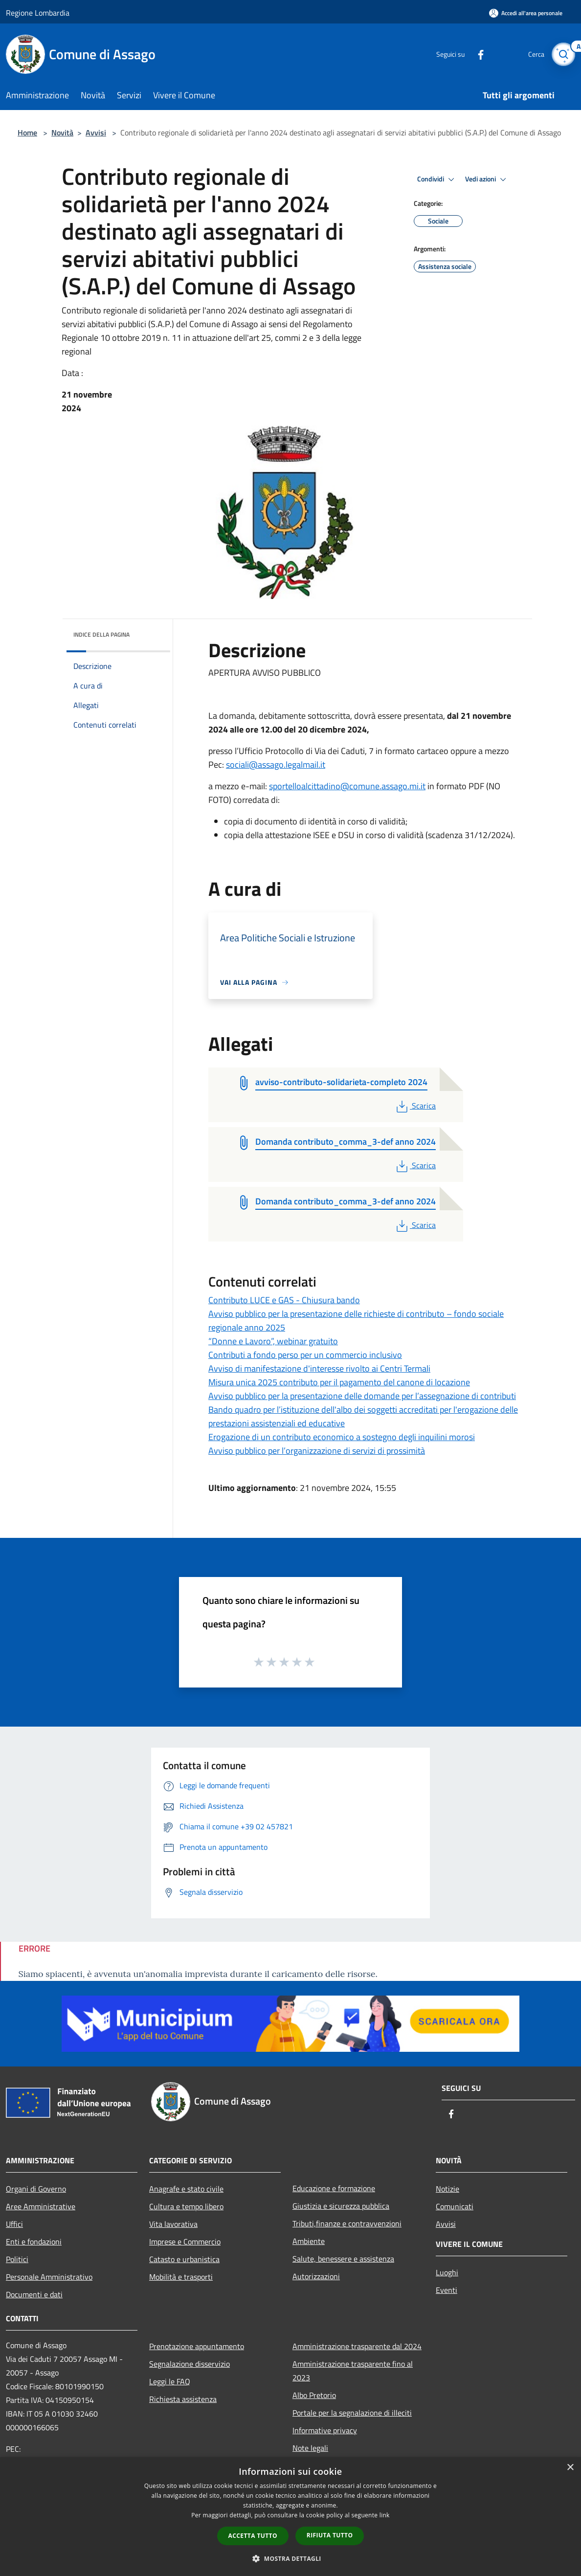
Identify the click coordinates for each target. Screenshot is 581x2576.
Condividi (437, 179)
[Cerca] (563, 54)
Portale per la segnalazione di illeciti (352, 2413)
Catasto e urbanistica (184, 2259)
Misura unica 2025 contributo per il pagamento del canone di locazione (339, 1382)
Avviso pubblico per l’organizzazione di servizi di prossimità (316, 1450)
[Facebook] (476, 54)
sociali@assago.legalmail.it (275, 764)
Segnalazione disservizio (189, 2364)
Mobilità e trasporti (181, 2277)
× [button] (570, 2467)
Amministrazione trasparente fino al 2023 (352, 2370)
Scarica (415, 1105)
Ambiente (308, 2241)
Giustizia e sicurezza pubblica (340, 2206)
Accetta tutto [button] (252, 2536)
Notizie (447, 2189)
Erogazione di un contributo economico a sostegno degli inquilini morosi (341, 1436)
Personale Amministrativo (49, 2277)
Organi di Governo (36, 2189)
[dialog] (290, 2516)
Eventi (446, 2290)
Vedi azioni (487, 179)
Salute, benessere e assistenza (343, 2259)
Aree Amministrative (40, 2206)
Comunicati (454, 2206)
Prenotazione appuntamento (196, 2346)
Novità (62, 132)
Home (27, 132)
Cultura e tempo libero (186, 2206)
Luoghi (447, 2272)
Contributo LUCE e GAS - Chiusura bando (284, 1300)
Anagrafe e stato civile (186, 2189)
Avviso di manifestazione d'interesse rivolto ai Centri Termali (319, 1368)
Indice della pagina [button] (101, 634)
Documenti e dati (34, 2294)
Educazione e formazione (333, 2188)
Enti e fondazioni (34, 2241)
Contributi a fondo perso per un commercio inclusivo (305, 1354)
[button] (290, 2558)
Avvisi (96, 132)
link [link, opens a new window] (385, 2515)
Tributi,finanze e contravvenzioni (347, 2223)
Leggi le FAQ (169, 2381)
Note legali (310, 2448)
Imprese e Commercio (185, 2241)
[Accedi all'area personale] (525, 12)
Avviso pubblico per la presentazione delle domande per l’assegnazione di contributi (362, 1395)
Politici (17, 2259)
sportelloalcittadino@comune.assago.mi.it (347, 786)
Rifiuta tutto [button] (330, 2535)
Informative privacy (324, 2430)
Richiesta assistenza (183, 2399)
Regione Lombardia (37, 13)
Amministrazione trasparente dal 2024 (357, 2346)
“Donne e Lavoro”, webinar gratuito (273, 1341)
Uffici (14, 2224)
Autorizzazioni (316, 2276)
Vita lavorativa (173, 2224)
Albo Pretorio (314, 2395)
